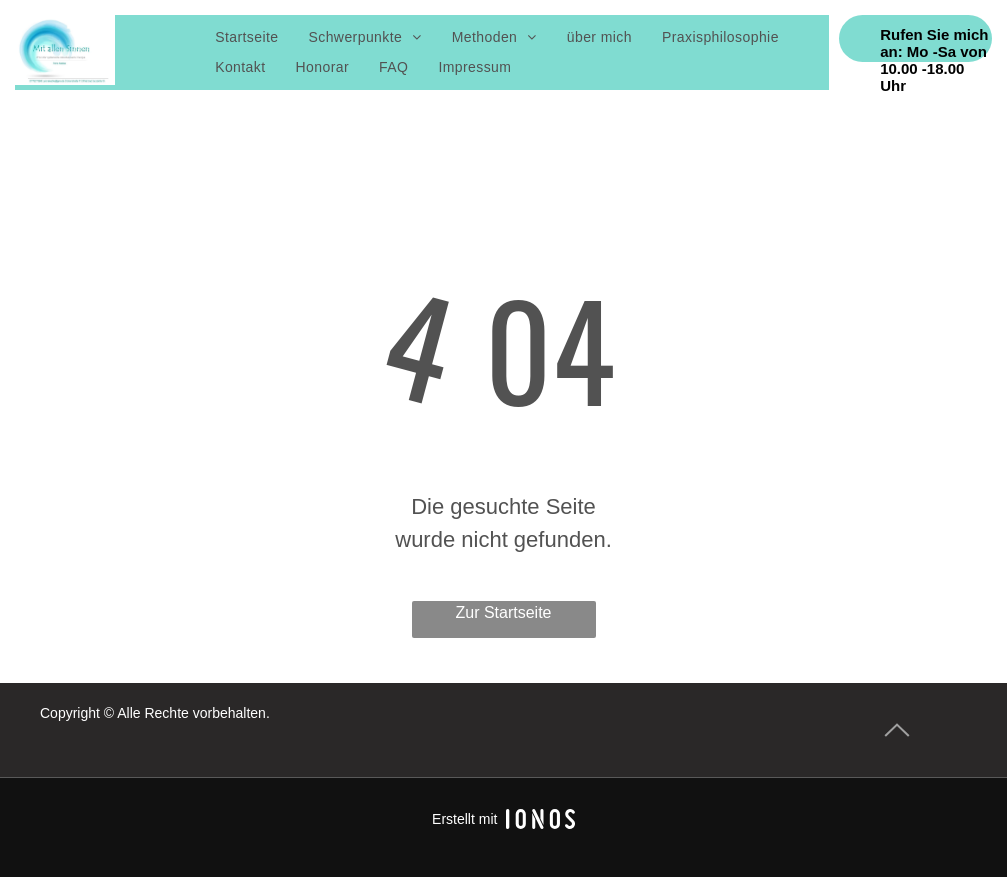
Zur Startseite (503, 612)
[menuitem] (246, 37)
